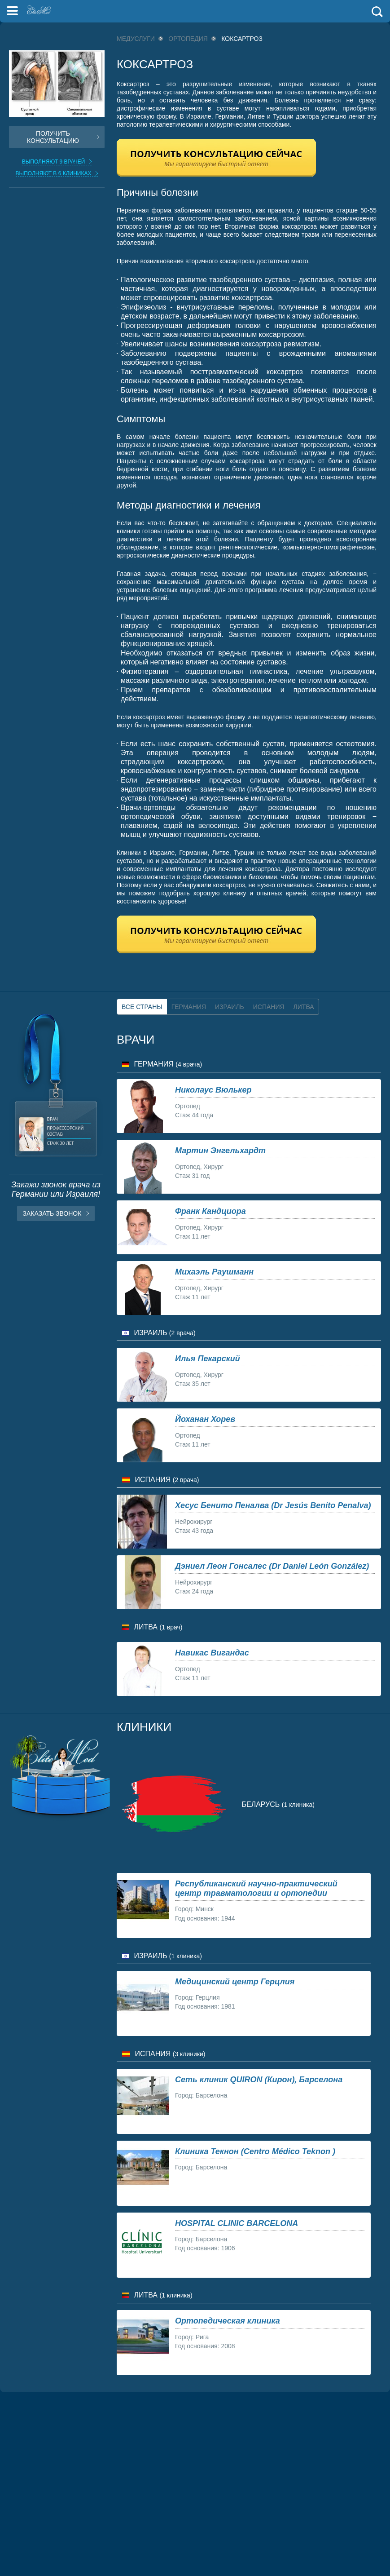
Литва (304, 1006)
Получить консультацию (53, 137)
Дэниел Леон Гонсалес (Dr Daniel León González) (272, 1566)
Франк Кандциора (210, 1211)
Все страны (142, 1006)
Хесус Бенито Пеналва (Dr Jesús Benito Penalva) (273, 1505)
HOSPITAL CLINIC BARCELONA (236, 2223)
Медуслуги (136, 38)
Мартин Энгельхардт (220, 1150)
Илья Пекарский (207, 1358)
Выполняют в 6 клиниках (54, 173)
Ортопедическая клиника (227, 2320)
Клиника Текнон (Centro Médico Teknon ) (255, 2151)
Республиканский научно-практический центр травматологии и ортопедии (256, 1888)
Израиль (229, 1006)
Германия (188, 1006)
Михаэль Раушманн (214, 1271)
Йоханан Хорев (205, 1419)
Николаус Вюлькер (213, 1089)
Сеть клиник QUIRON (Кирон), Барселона (258, 2079)
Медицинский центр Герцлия (234, 1981)
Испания (269, 1006)
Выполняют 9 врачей (53, 162)
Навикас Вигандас (212, 1652)
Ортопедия (187, 38)
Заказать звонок (52, 1213)
